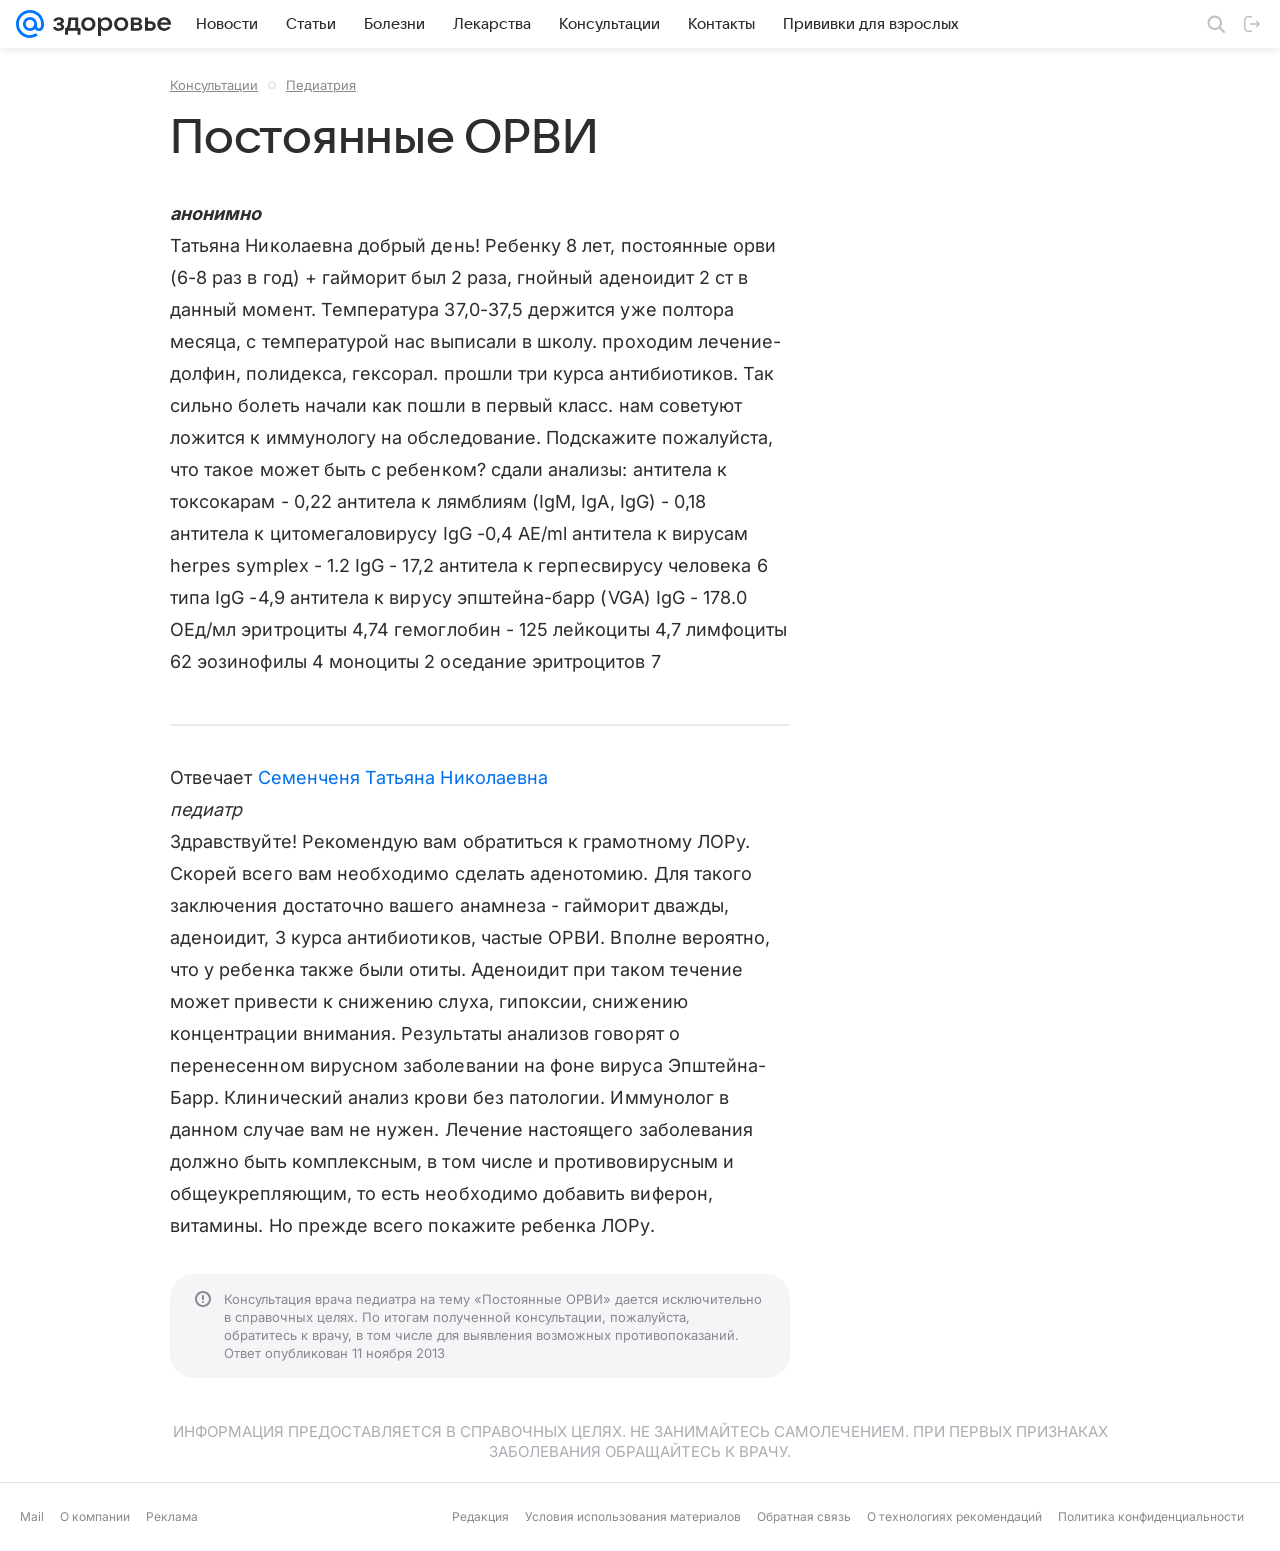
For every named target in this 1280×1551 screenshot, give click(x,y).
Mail (32, 1516)
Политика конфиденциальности (1151, 1516)
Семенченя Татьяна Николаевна (403, 777)
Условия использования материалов (633, 1516)
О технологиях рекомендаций (954, 1516)
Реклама (172, 1516)
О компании (95, 1516)
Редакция (480, 1516)
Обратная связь (804, 1516)
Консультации (214, 85)
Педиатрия (321, 85)
